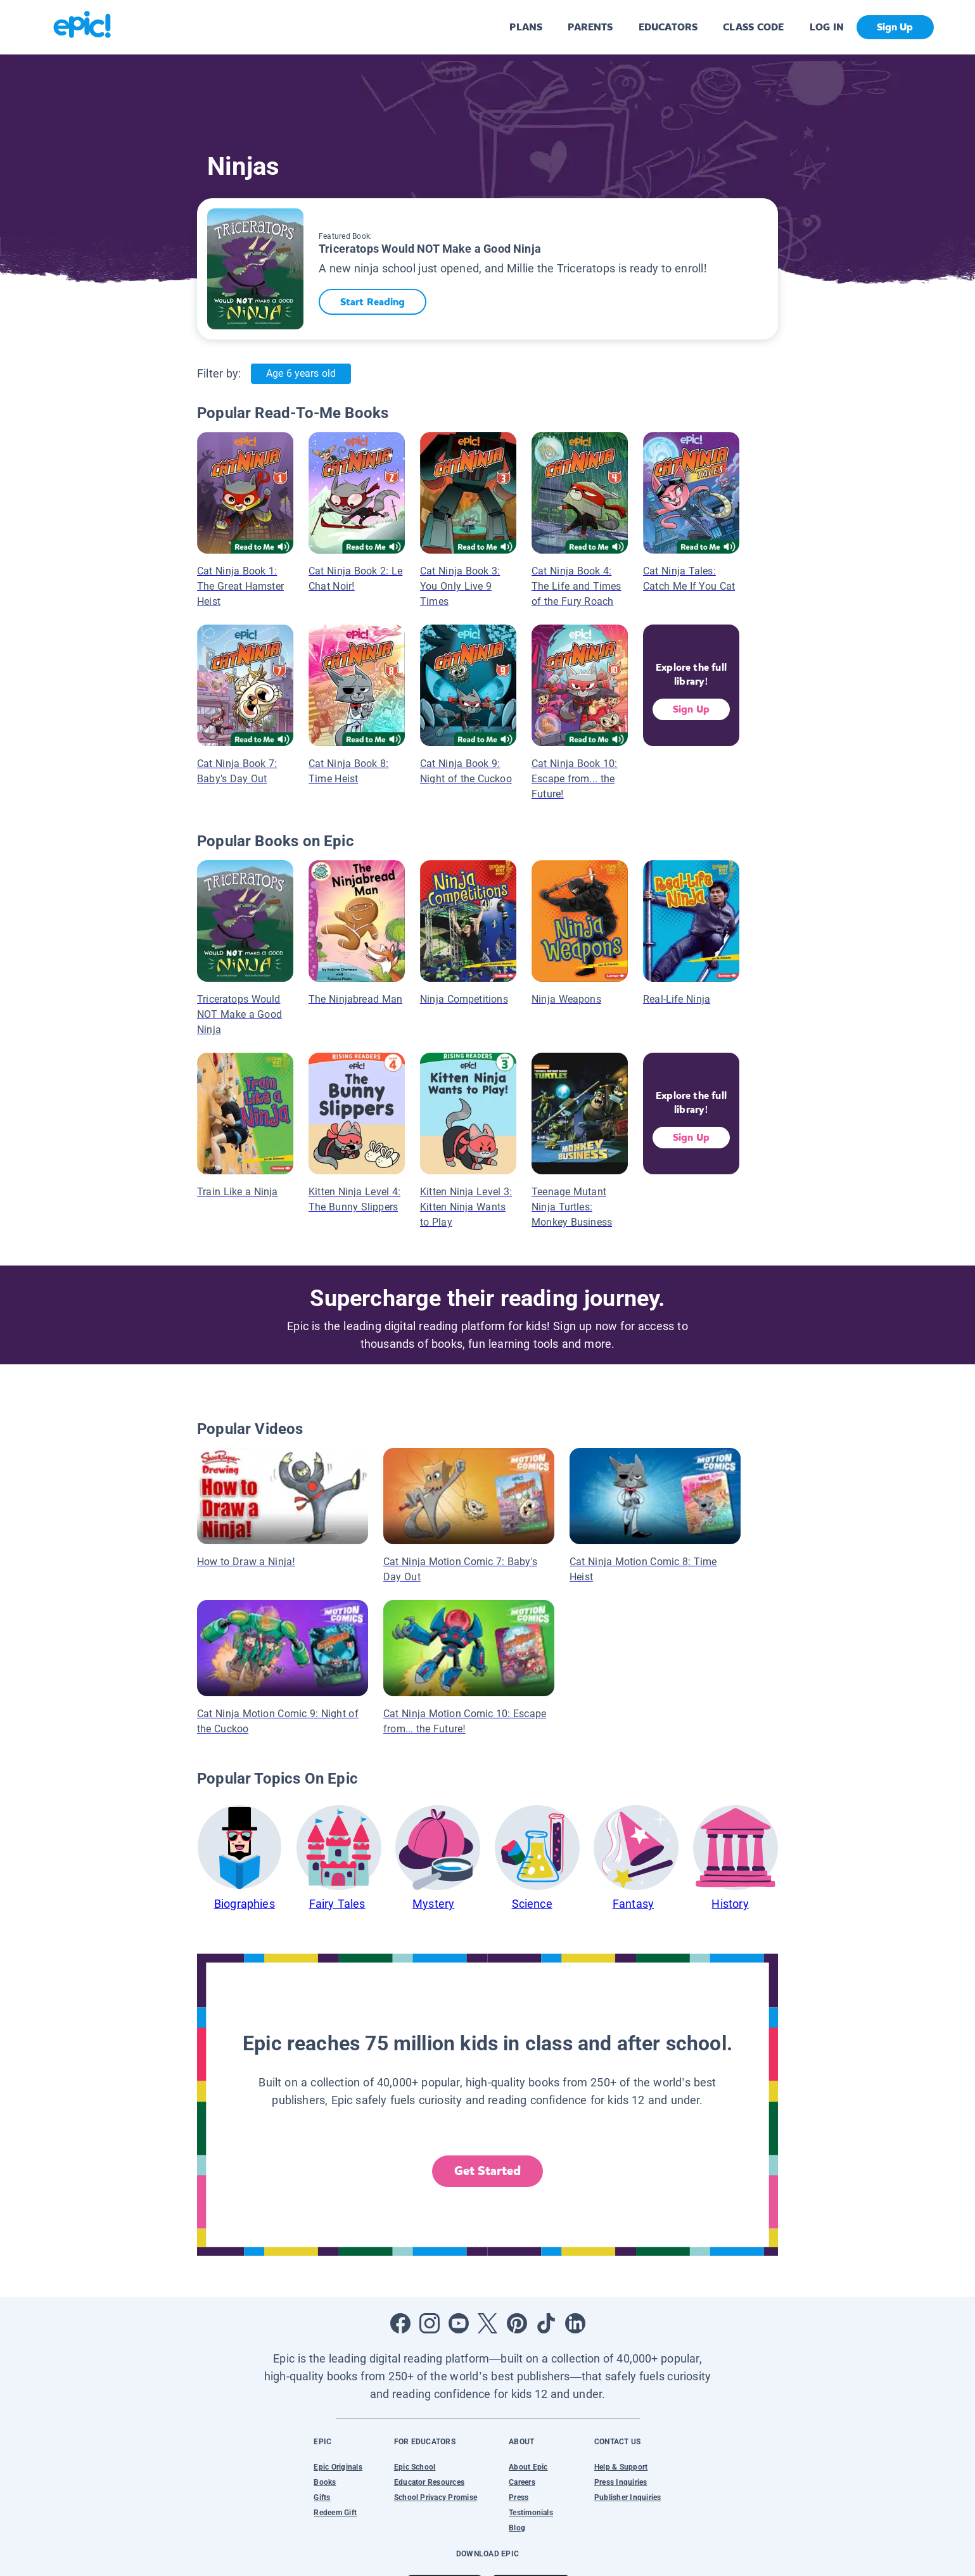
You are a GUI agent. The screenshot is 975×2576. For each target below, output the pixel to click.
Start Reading (373, 301)
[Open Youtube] (459, 2323)
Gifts (322, 2497)
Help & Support (620, 2467)
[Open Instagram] (429, 2323)
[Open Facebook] (400, 2323)
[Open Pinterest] (517, 2323)
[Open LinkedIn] (575, 2323)
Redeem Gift (335, 2512)
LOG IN (827, 27)
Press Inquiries (620, 2482)
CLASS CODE (753, 27)
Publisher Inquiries (627, 2497)
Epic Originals (338, 2467)
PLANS (525, 27)
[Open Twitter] (488, 2323)
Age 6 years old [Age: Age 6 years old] (300, 373)
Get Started (487, 2170)
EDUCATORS (668, 27)
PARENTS (590, 27)
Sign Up (691, 709)
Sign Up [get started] (895, 27)
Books (325, 2482)
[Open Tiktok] (546, 2323)
